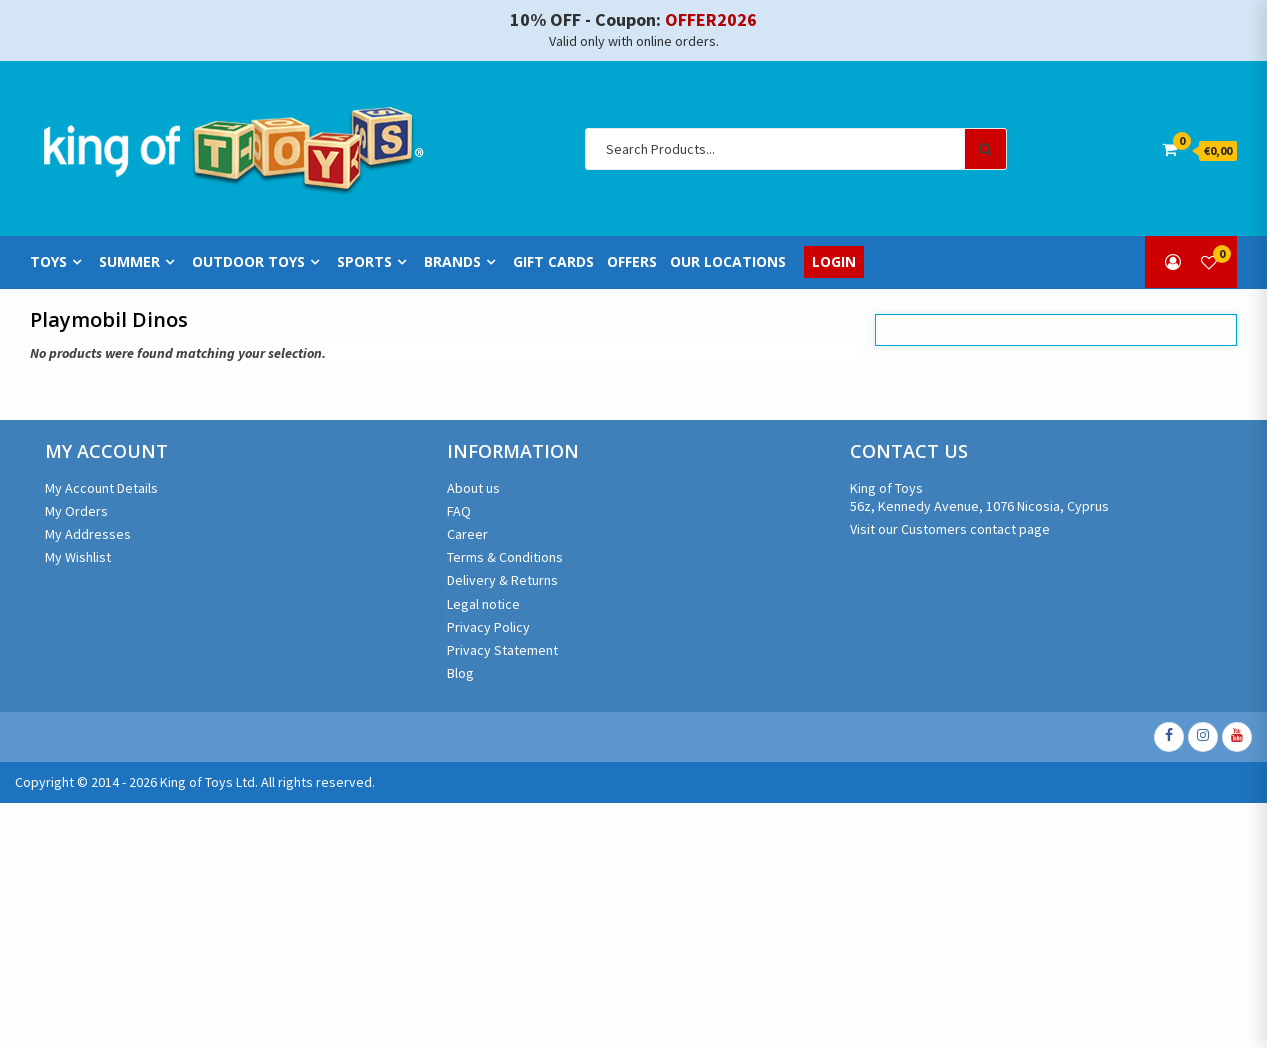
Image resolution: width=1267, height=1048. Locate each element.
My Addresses (88, 534)
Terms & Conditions (505, 557)
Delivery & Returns (502, 580)
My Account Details (101, 488)
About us (473, 488)
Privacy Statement (502, 650)
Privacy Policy (488, 627)
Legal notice (483, 604)
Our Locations (728, 262)
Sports (364, 262)
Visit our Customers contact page (950, 529)
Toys (48, 262)
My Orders (76, 511)
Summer (129, 262)
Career (467, 534)
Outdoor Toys (248, 262)
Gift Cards (553, 262)
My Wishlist (78, 557)
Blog (460, 673)
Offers (632, 262)
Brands (452, 262)
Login (834, 262)
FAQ (459, 511)
